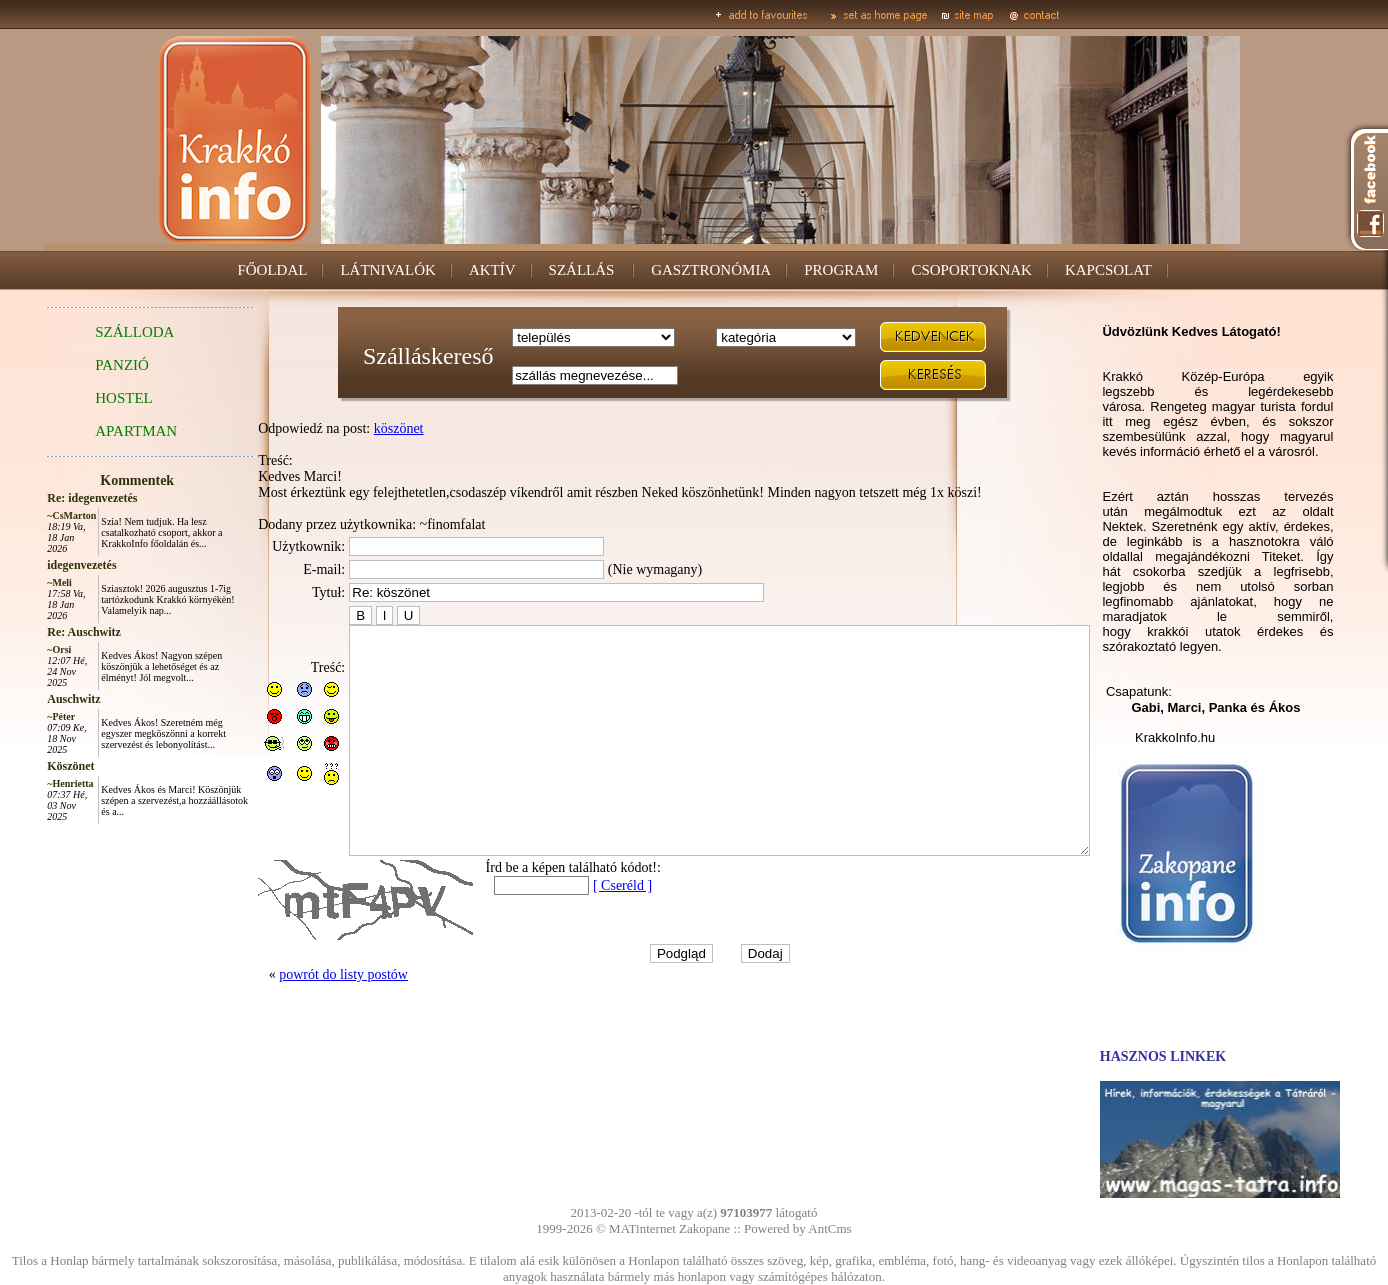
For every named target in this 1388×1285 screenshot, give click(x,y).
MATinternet (642, 1228)
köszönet (354, 428)
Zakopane (704, 1228)
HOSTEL (79, 398)
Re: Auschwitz (39, 632)
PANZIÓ (77, 365)
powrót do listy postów (298, 1019)
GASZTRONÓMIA (711, 270)
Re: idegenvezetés (47, 498)
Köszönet (25, 766)
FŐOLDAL (272, 270)
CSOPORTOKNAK (971, 270)
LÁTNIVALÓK (388, 270)
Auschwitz (28, 699)
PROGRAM (841, 270)
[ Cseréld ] (577, 930)
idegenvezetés (36, 565)
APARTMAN (91, 431)
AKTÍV (492, 270)
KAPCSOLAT (1108, 270)
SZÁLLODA (89, 332)
